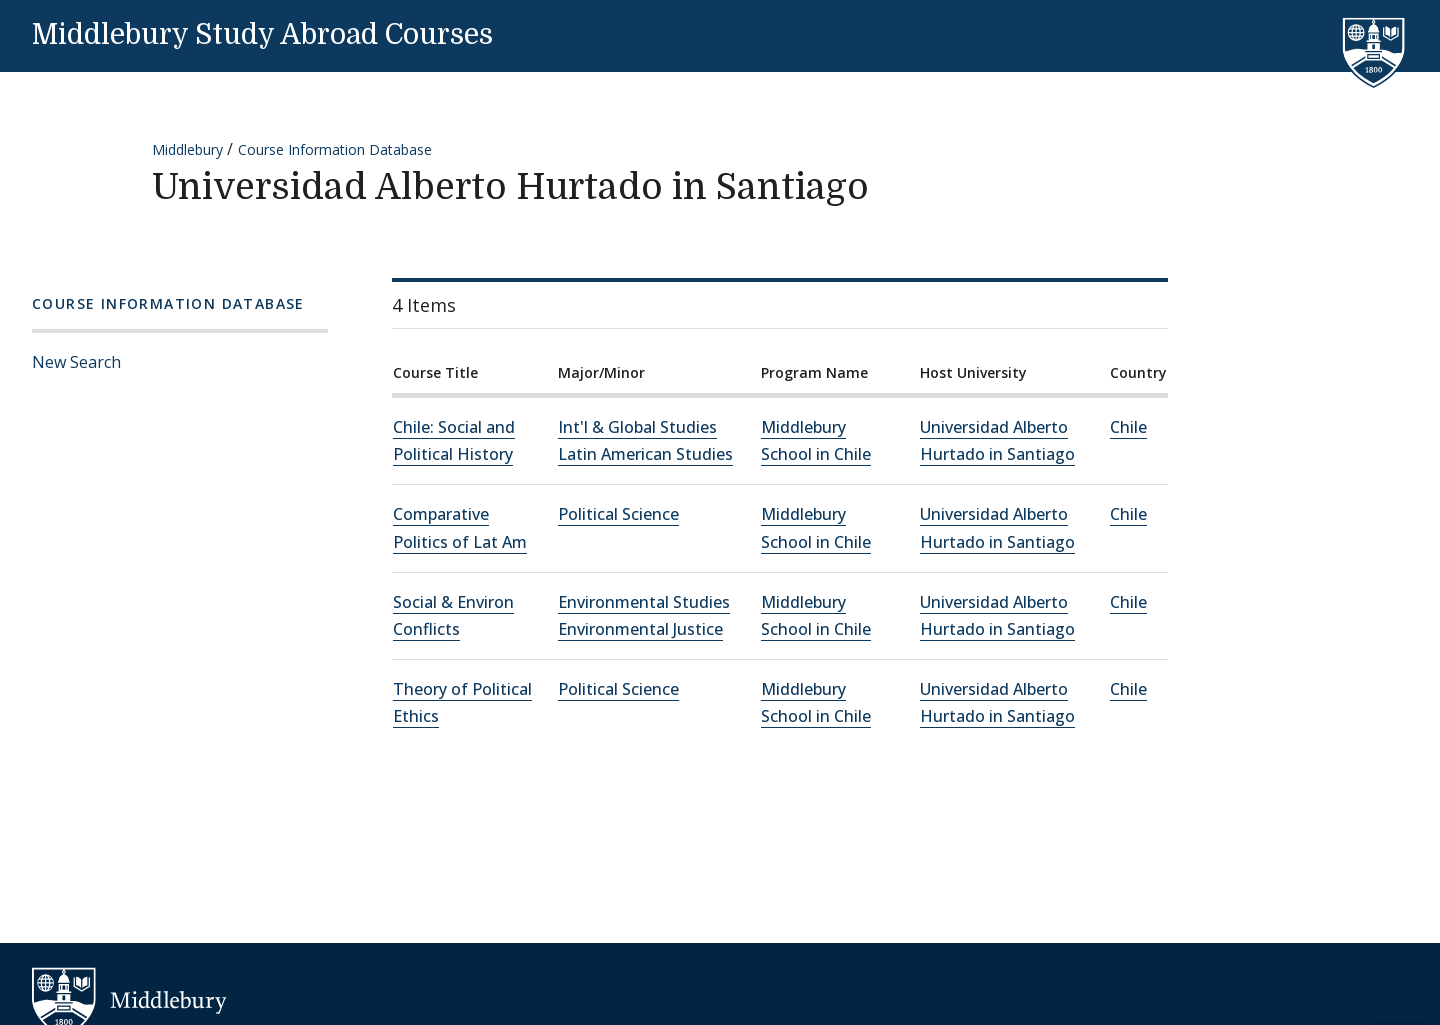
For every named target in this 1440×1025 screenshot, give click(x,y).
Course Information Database (335, 149)
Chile (1128, 427)
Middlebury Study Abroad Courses (262, 35)
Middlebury (187, 149)
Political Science (618, 514)
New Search (76, 362)
